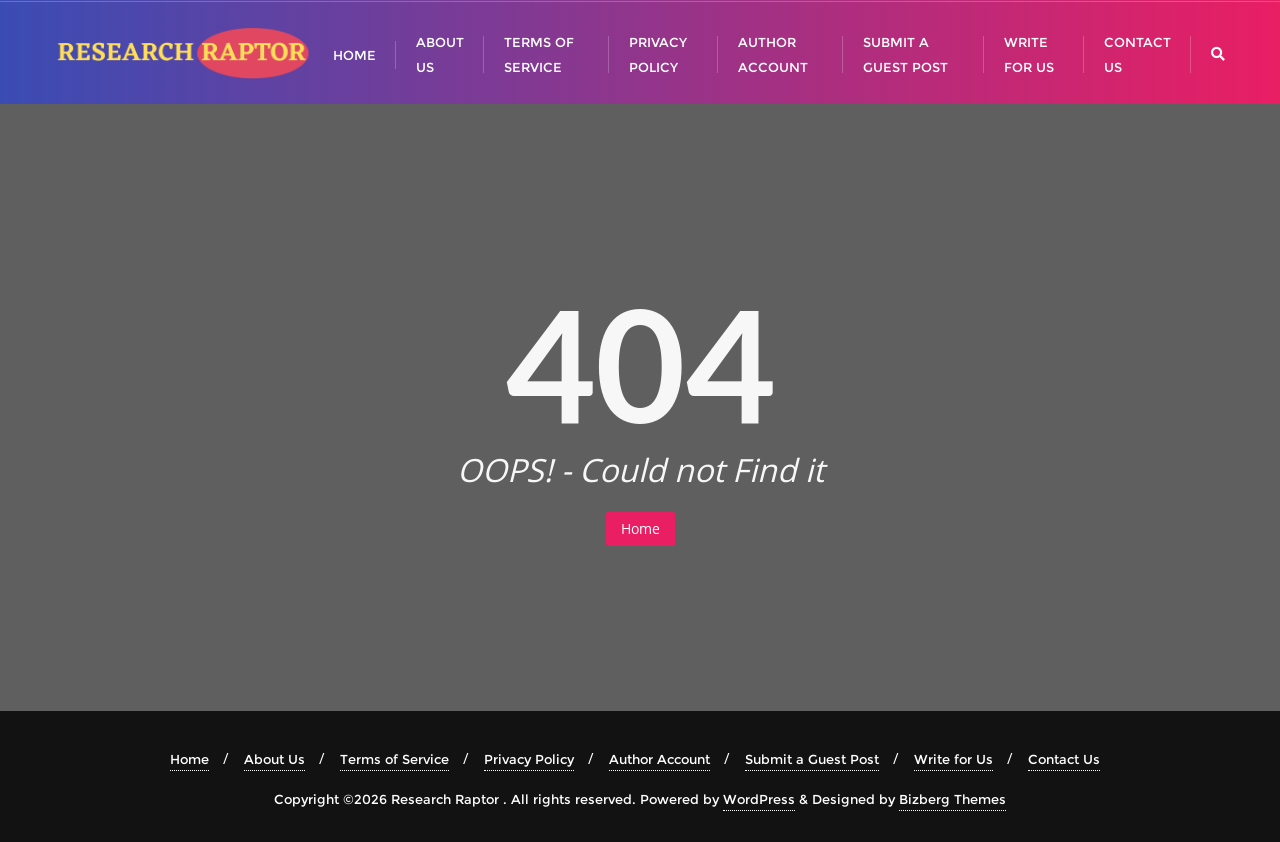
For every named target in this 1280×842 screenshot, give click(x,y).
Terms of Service (394, 759)
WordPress (759, 799)
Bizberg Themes (952, 799)
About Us (274, 759)
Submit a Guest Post (812, 759)
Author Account (659, 759)
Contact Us (1064, 759)
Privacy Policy (529, 759)
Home (640, 528)
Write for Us (953, 759)
